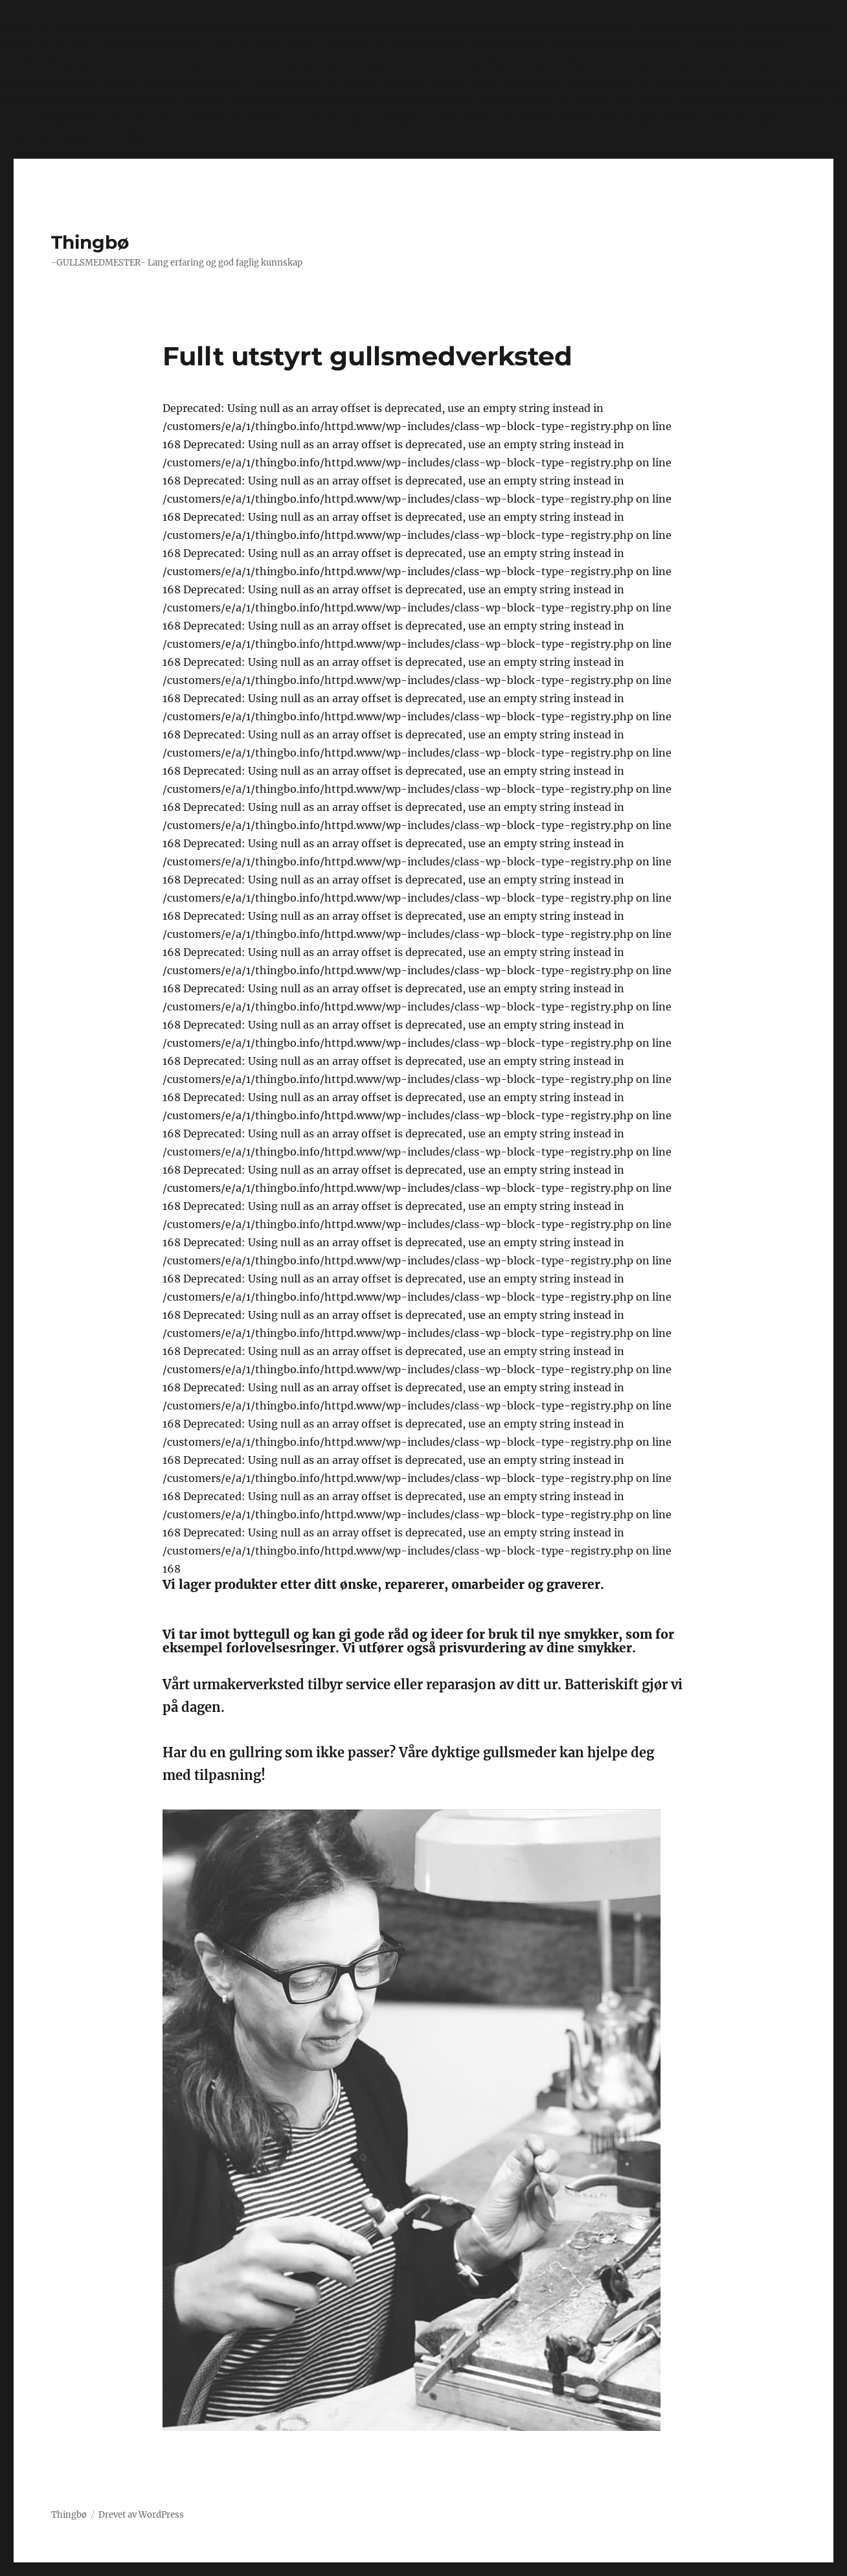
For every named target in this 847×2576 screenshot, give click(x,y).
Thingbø (90, 242)
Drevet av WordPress (141, 2514)
